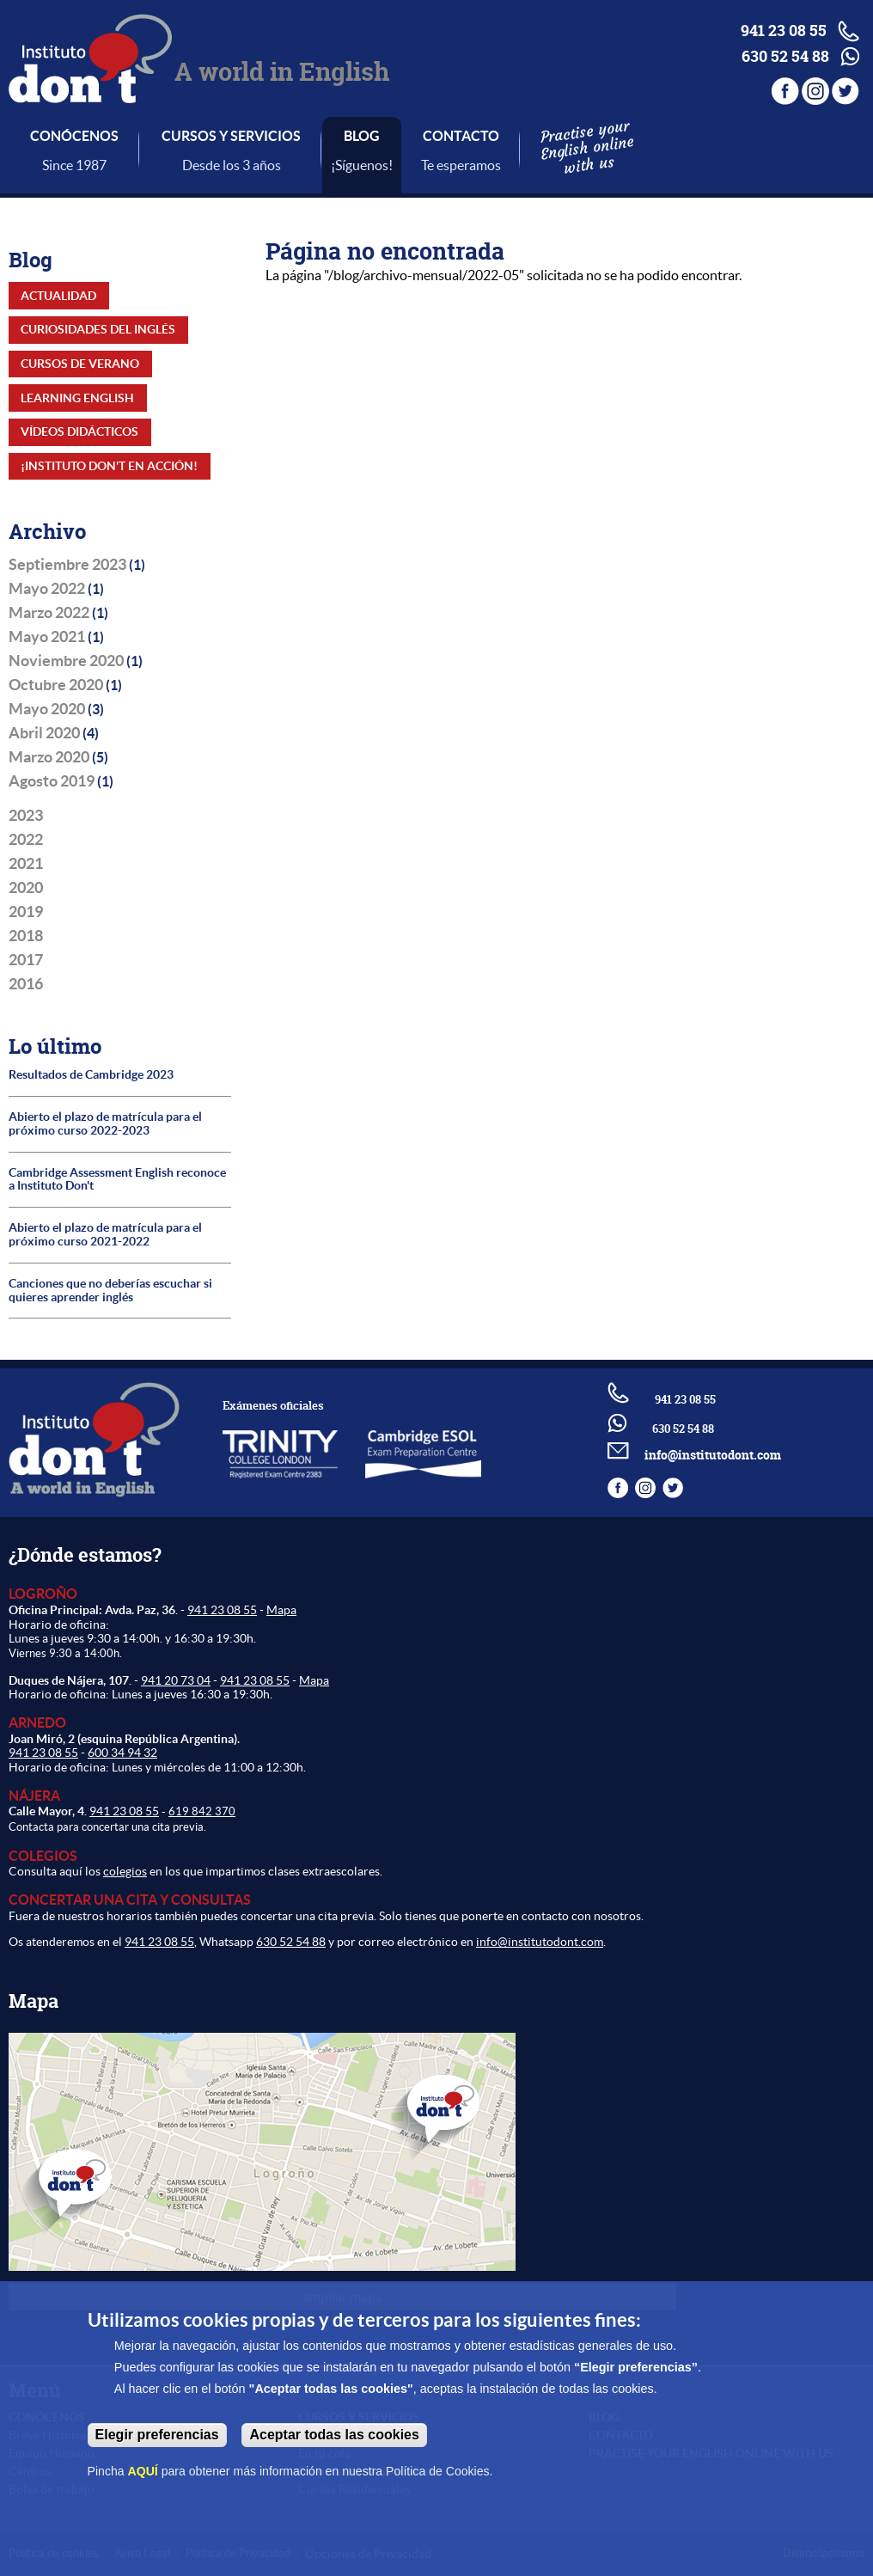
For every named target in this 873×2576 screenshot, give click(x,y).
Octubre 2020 (56, 685)
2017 (26, 960)
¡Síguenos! (362, 165)
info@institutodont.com (712, 1455)
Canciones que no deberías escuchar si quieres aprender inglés (110, 1290)
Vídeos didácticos (79, 431)
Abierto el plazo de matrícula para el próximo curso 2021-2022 (105, 1234)
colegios (125, 1871)
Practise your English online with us (586, 146)
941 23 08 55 (222, 1610)
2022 (26, 839)
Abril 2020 (44, 733)
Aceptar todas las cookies (333, 2434)
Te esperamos (461, 165)
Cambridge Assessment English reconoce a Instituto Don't (117, 1179)
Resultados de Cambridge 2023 (91, 1074)
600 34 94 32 (122, 1752)
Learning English (77, 398)
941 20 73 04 (176, 1680)
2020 (26, 887)
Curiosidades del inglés (98, 329)
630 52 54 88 (291, 1942)
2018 (26, 936)
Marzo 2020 (49, 757)
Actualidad (58, 296)
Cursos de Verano (80, 363)
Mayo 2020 (47, 709)
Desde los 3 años (231, 165)
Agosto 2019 (52, 781)
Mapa (281, 1610)
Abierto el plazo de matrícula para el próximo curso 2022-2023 (105, 1124)
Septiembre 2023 (67, 564)
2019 (26, 912)
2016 (26, 984)
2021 (26, 863)
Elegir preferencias (157, 2434)
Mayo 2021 (47, 637)
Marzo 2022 (49, 612)
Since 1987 (74, 165)
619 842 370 (201, 1811)
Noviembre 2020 (66, 661)
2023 (26, 815)
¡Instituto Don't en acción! (109, 466)
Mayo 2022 (47, 588)
